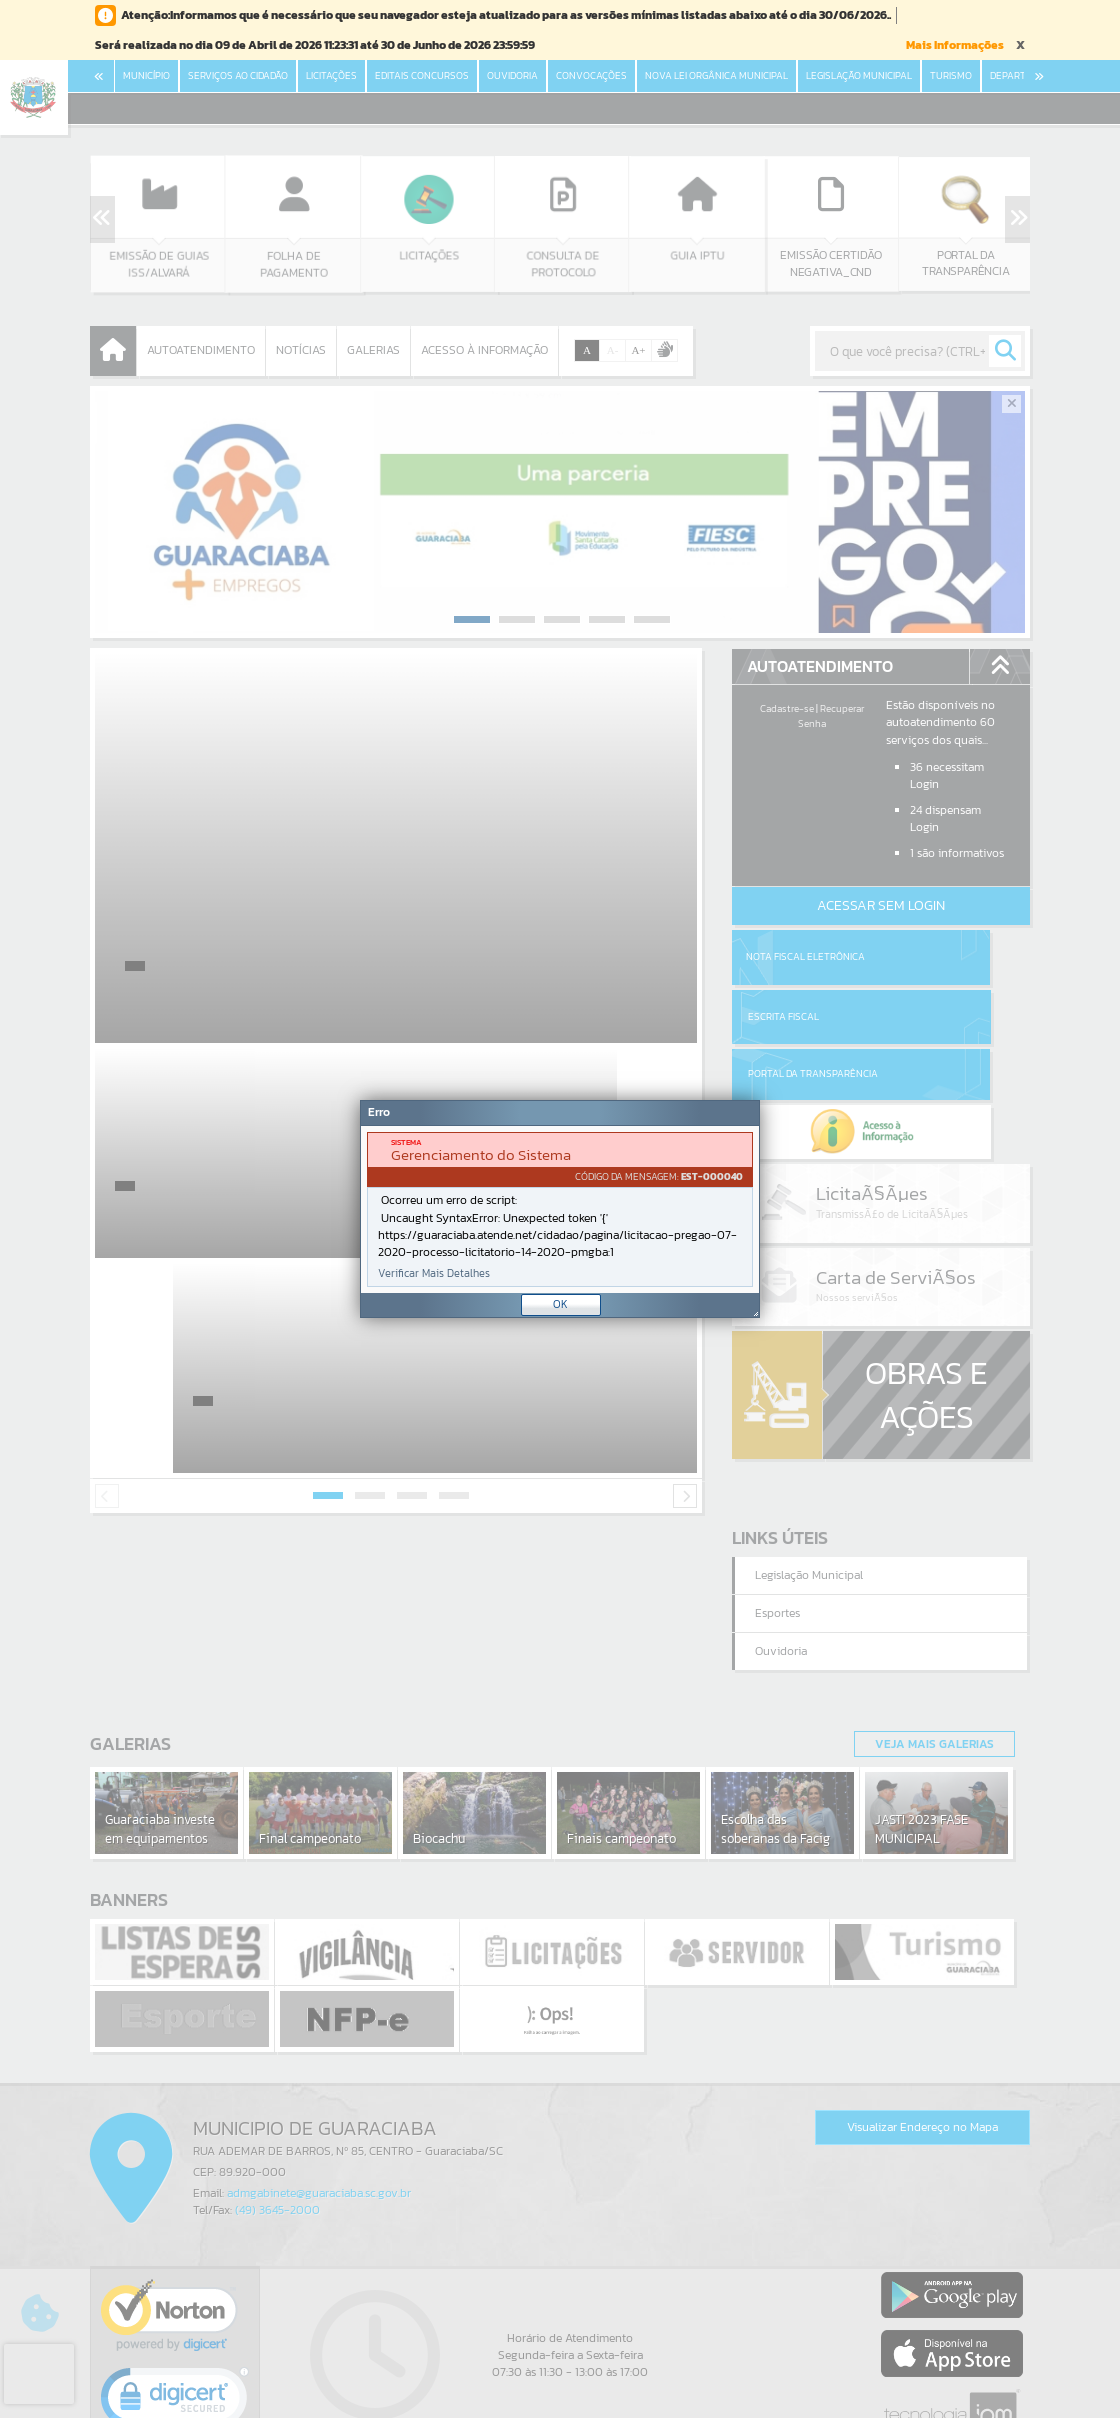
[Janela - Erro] (560, 1209)
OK (560, 1304)
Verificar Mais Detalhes (434, 1273)
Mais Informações (955, 45)
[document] (560, 1209)
